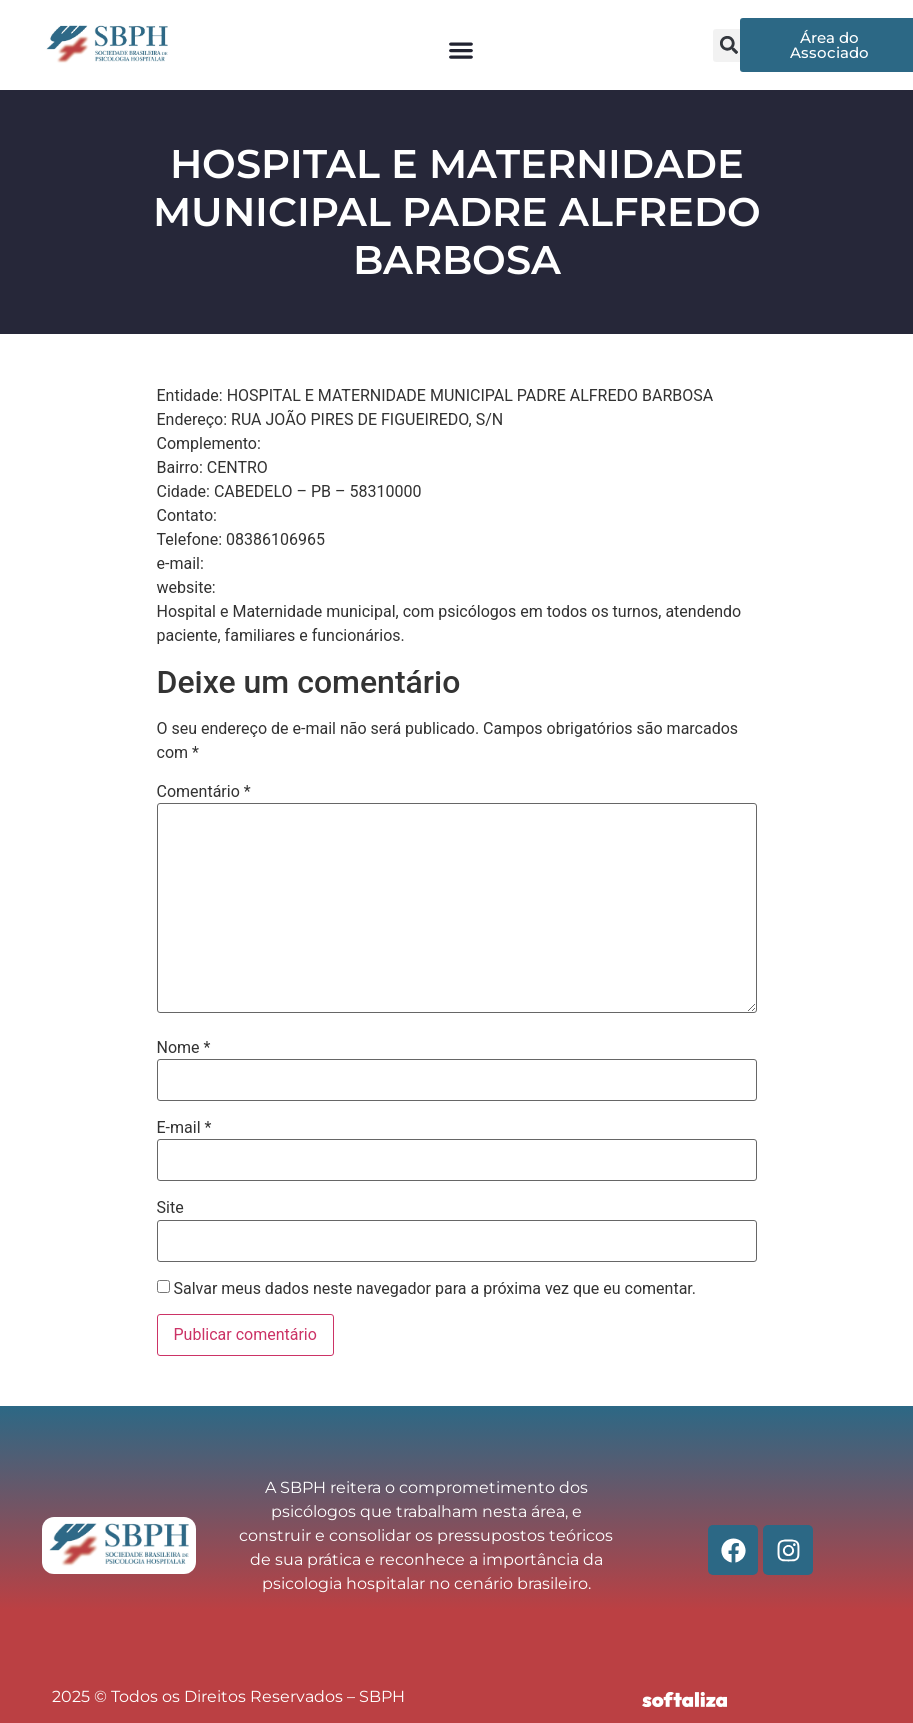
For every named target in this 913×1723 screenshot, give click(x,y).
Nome (184, 1048)
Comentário (204, 792)
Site (170, 1208)
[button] (460, 50)
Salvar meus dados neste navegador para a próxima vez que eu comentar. (434, 1289)
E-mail (184, 1128)
